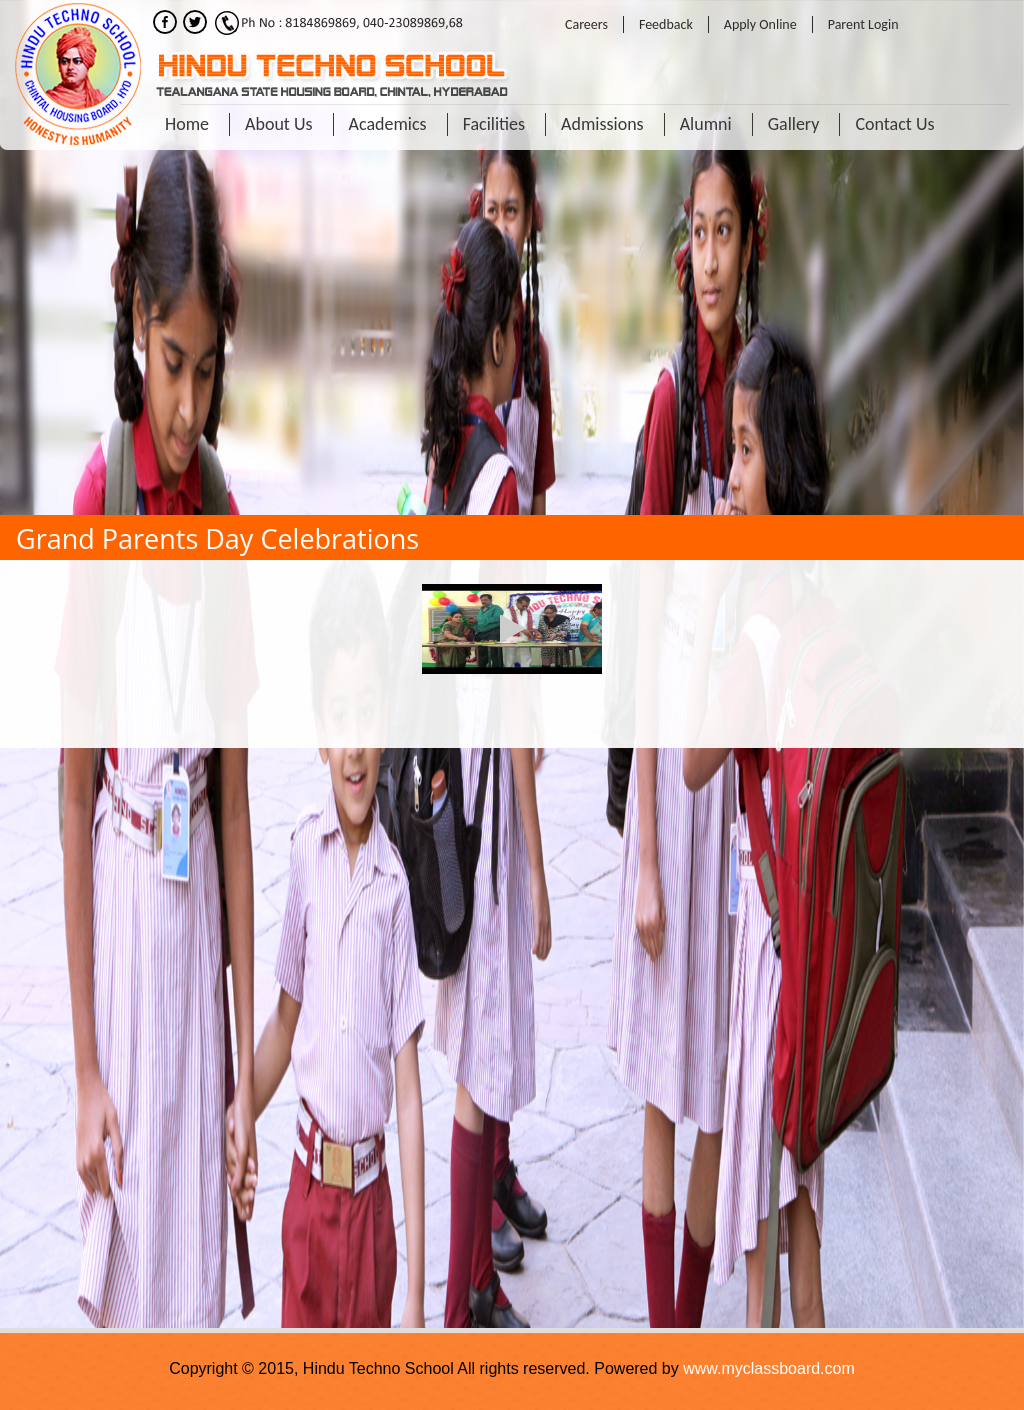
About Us (279, 124)
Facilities (494, 124)
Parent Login (863, 24)
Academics (388, 124)
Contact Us (894, 124)
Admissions (602, 124)
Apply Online (760, 24)
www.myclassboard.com (769, 1368)
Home (187, 124)
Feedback (666, 24)
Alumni (706, 124)
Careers (586, 24)
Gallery (794, 124)
